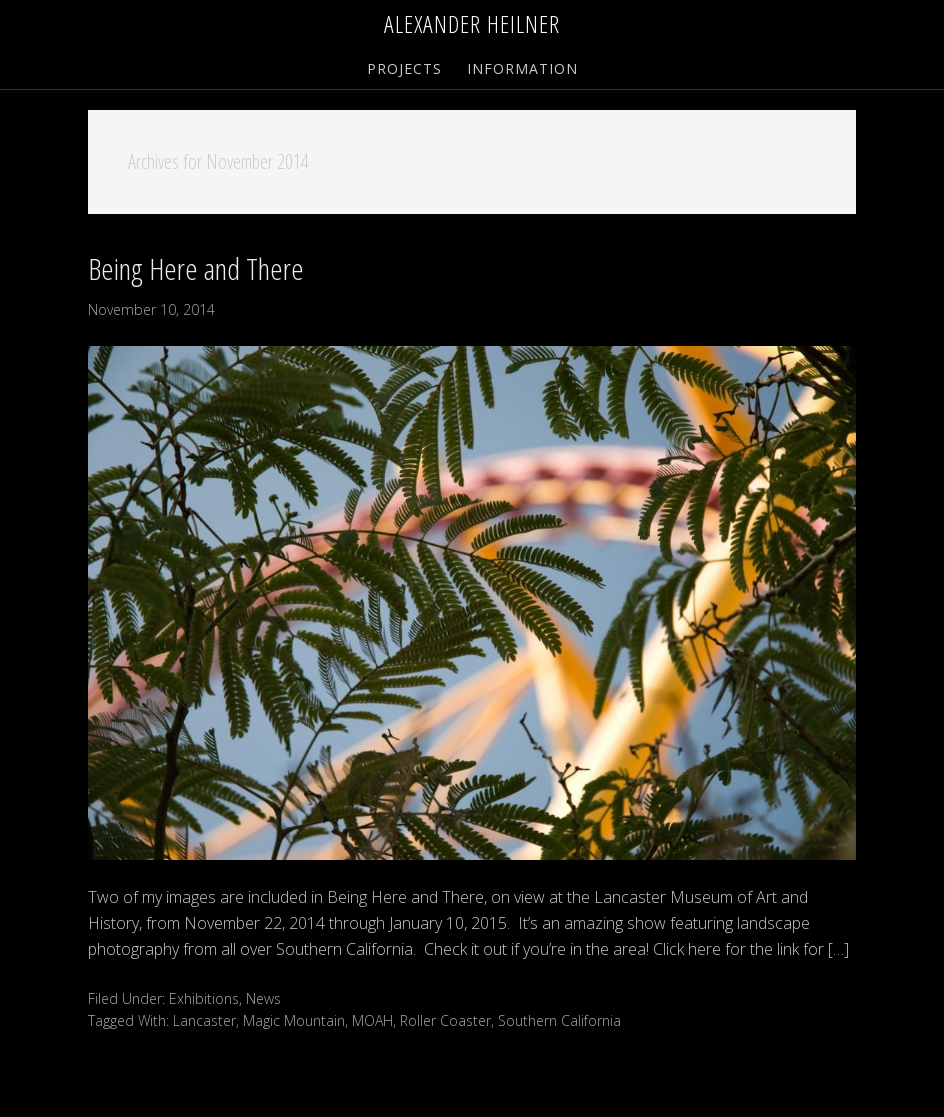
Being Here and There (196, 268)
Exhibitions (204, 998)
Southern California (559, 1020)
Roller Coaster (445, 1020)
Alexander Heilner (472, 23)
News (263, 998)
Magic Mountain (294, 1020)
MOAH (372, 1020)
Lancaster (204, 1020)
